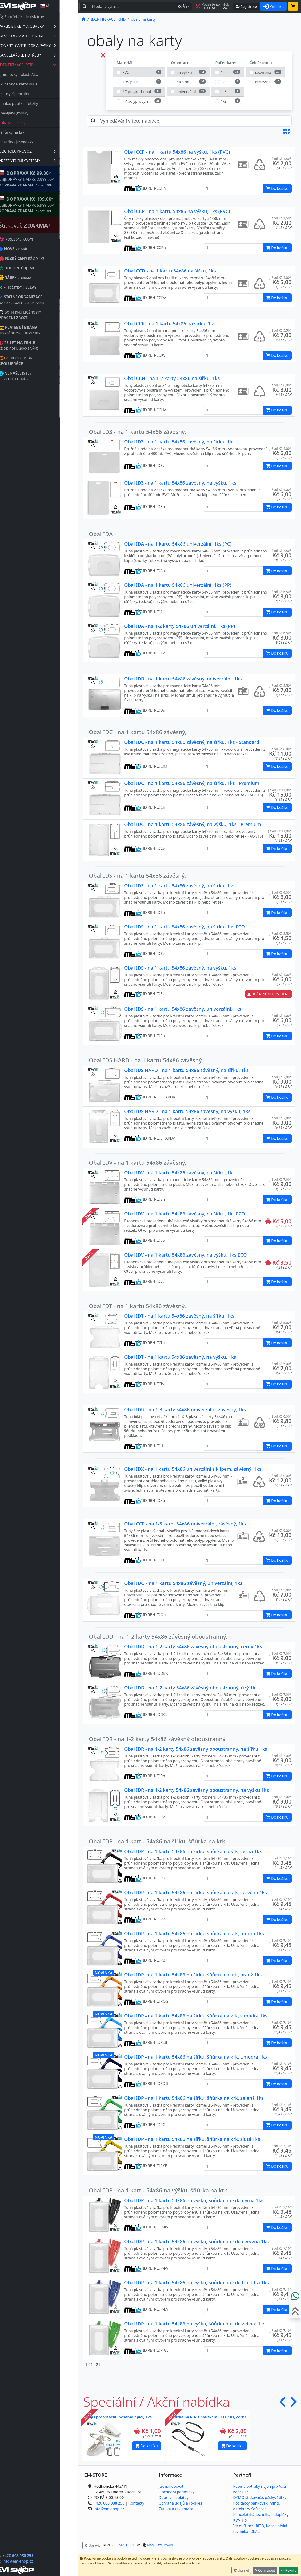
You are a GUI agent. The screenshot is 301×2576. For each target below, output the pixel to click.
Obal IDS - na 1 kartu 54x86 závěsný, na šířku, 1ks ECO (184, 926)
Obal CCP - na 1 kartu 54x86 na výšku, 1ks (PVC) (177, 152)
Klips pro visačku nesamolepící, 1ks (119, 2417)
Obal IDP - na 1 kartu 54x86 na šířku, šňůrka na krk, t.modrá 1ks (195, 2057)
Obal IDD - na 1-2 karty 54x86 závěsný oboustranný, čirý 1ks (191, 1687)
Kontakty (136, 2503)
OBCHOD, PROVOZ (45, 151)
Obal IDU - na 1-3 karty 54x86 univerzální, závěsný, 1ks (185, 1409)
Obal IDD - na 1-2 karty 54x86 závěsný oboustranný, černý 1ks (193, 1646)
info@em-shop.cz (35, 2561)
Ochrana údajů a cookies (180, 2503)
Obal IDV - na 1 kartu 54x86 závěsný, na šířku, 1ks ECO (184, 1213)
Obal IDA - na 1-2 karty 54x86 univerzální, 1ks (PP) (179, 626)
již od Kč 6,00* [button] (281, 385)
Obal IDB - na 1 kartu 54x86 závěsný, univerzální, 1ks (183, 678)
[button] (286, 131)
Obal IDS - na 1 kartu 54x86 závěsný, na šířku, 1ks (179, 885)
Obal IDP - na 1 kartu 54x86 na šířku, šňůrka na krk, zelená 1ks (194, 2098)
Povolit (288, 2570)
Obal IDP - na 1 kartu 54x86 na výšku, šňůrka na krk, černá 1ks (193, 2200)
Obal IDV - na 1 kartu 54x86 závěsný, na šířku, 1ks (179, 1172)
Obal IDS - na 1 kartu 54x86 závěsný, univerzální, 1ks (182, 1009)
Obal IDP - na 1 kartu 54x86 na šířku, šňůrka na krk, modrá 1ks (194, 1933)
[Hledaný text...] (132, 6)
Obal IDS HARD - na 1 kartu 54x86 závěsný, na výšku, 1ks (187, 1111)
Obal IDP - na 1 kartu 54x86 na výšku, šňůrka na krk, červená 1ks (196, 2241)
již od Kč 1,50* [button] (281, 158)
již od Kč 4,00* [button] (281, 277)
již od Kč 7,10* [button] (281, 1858)
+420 (35, 2555)
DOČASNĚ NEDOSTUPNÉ (268, 994)
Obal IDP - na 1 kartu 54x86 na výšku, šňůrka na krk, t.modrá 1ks (196, 2282)
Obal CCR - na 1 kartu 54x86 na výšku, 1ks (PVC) (177, 211)
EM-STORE (126, 2545)
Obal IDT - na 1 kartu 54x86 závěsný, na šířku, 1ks (179, 1316)
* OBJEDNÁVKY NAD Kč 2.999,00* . (44, 179)
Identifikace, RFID (248, 2525)
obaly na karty (31, 122)
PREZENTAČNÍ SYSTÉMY (45, 160)
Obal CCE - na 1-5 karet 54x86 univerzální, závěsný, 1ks (185, 1524)
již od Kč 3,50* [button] (281, 933)
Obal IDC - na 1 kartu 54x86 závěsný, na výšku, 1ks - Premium (192, 824)
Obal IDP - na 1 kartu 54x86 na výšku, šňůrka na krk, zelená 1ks (194, 2323)
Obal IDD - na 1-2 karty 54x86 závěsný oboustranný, (158, 1636)
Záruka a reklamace (176, 2508)
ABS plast (139, 82)
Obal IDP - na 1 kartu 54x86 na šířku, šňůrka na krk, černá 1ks (193, 1851)
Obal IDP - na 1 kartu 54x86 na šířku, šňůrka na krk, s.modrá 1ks (196, 2016)
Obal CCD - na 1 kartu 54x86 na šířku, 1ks (170, 271)
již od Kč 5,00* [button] (281, 1322)
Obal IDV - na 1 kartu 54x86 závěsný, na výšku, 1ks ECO (185, 1255)
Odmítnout (265, 2570)
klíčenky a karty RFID (37, 84)
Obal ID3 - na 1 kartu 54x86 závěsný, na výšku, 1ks (180, 483)
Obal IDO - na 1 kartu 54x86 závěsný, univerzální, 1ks (183, 1583)
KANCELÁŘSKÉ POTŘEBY (45, 55)
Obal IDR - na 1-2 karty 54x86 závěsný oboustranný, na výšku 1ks (196, 1790)
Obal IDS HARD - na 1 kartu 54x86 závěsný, (146, 1060)
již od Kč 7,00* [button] (281, 1077)
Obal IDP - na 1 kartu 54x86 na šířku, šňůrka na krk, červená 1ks (195, 1892)
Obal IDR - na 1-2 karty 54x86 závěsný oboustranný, (158, 1739)
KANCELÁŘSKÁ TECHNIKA (45, 36)
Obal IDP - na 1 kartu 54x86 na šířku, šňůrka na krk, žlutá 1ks (192, 2139)
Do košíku (146, 2445)
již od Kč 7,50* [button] (281, 550)
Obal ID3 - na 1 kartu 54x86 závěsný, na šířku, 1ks (179, 441)
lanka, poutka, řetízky (37, 103)
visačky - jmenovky (35, 141)
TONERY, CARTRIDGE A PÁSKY (45, 45)
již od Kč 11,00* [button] (280, 790)
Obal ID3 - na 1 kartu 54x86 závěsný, (137, 431)
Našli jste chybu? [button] (161, 2545)
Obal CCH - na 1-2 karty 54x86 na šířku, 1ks (172, 378)
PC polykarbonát (139, 91)
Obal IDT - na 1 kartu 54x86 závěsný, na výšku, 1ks (180, 1357)
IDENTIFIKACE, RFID (46, 64)
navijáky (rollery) (33, 113)
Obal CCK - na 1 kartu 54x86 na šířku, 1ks (169, 323)
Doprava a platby (174, 2497)
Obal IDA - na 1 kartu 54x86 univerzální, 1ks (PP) (177, 585)
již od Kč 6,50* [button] (281, 592)
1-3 (227, 82)
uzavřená (265, 72)
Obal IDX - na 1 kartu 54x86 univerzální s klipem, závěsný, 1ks (192, 1469)
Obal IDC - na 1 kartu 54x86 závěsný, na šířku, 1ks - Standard (191, 742)
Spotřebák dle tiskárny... (41, 16)
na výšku (188, 72)
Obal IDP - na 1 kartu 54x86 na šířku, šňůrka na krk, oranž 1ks (193, 1974)
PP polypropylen (139, 101)
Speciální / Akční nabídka (156, 2401)
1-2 (227, 101)
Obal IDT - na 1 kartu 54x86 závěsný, (137, 1306)
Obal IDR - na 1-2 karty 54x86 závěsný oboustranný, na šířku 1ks (195, 1749)
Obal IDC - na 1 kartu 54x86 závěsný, (137, 732)
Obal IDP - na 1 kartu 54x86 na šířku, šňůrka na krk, (158, 1841)
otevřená (265, 82)
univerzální (188, 91)
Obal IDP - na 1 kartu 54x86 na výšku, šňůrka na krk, (159, 2190)
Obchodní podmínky (177, 2492)
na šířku (188, 82)
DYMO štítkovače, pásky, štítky (259, 2497)
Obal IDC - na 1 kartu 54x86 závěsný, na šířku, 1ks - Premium (191, 783)
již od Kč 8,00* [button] (281, 749)
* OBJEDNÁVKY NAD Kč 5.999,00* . (44, 204)
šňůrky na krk (31, 132)
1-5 (227, 91)
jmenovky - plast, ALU (37, 74)
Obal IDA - (102, 534)
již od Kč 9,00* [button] (281, 1476)
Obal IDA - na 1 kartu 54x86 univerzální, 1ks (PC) (177, 544)
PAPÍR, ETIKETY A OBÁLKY (45, 26)
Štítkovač (43, 225)
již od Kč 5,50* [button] (281, 330)
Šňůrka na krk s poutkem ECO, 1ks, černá (208, 2417)
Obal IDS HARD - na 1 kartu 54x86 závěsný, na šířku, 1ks (186, 1070)
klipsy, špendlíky (33, 93)
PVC (139, 72)
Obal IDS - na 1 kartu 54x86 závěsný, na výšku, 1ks (180, 968)
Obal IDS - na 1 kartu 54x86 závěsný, (137, 875)
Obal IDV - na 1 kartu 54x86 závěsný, (137, 1162)
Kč (182, 6)
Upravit (241, 2570)
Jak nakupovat (171, 2486)
